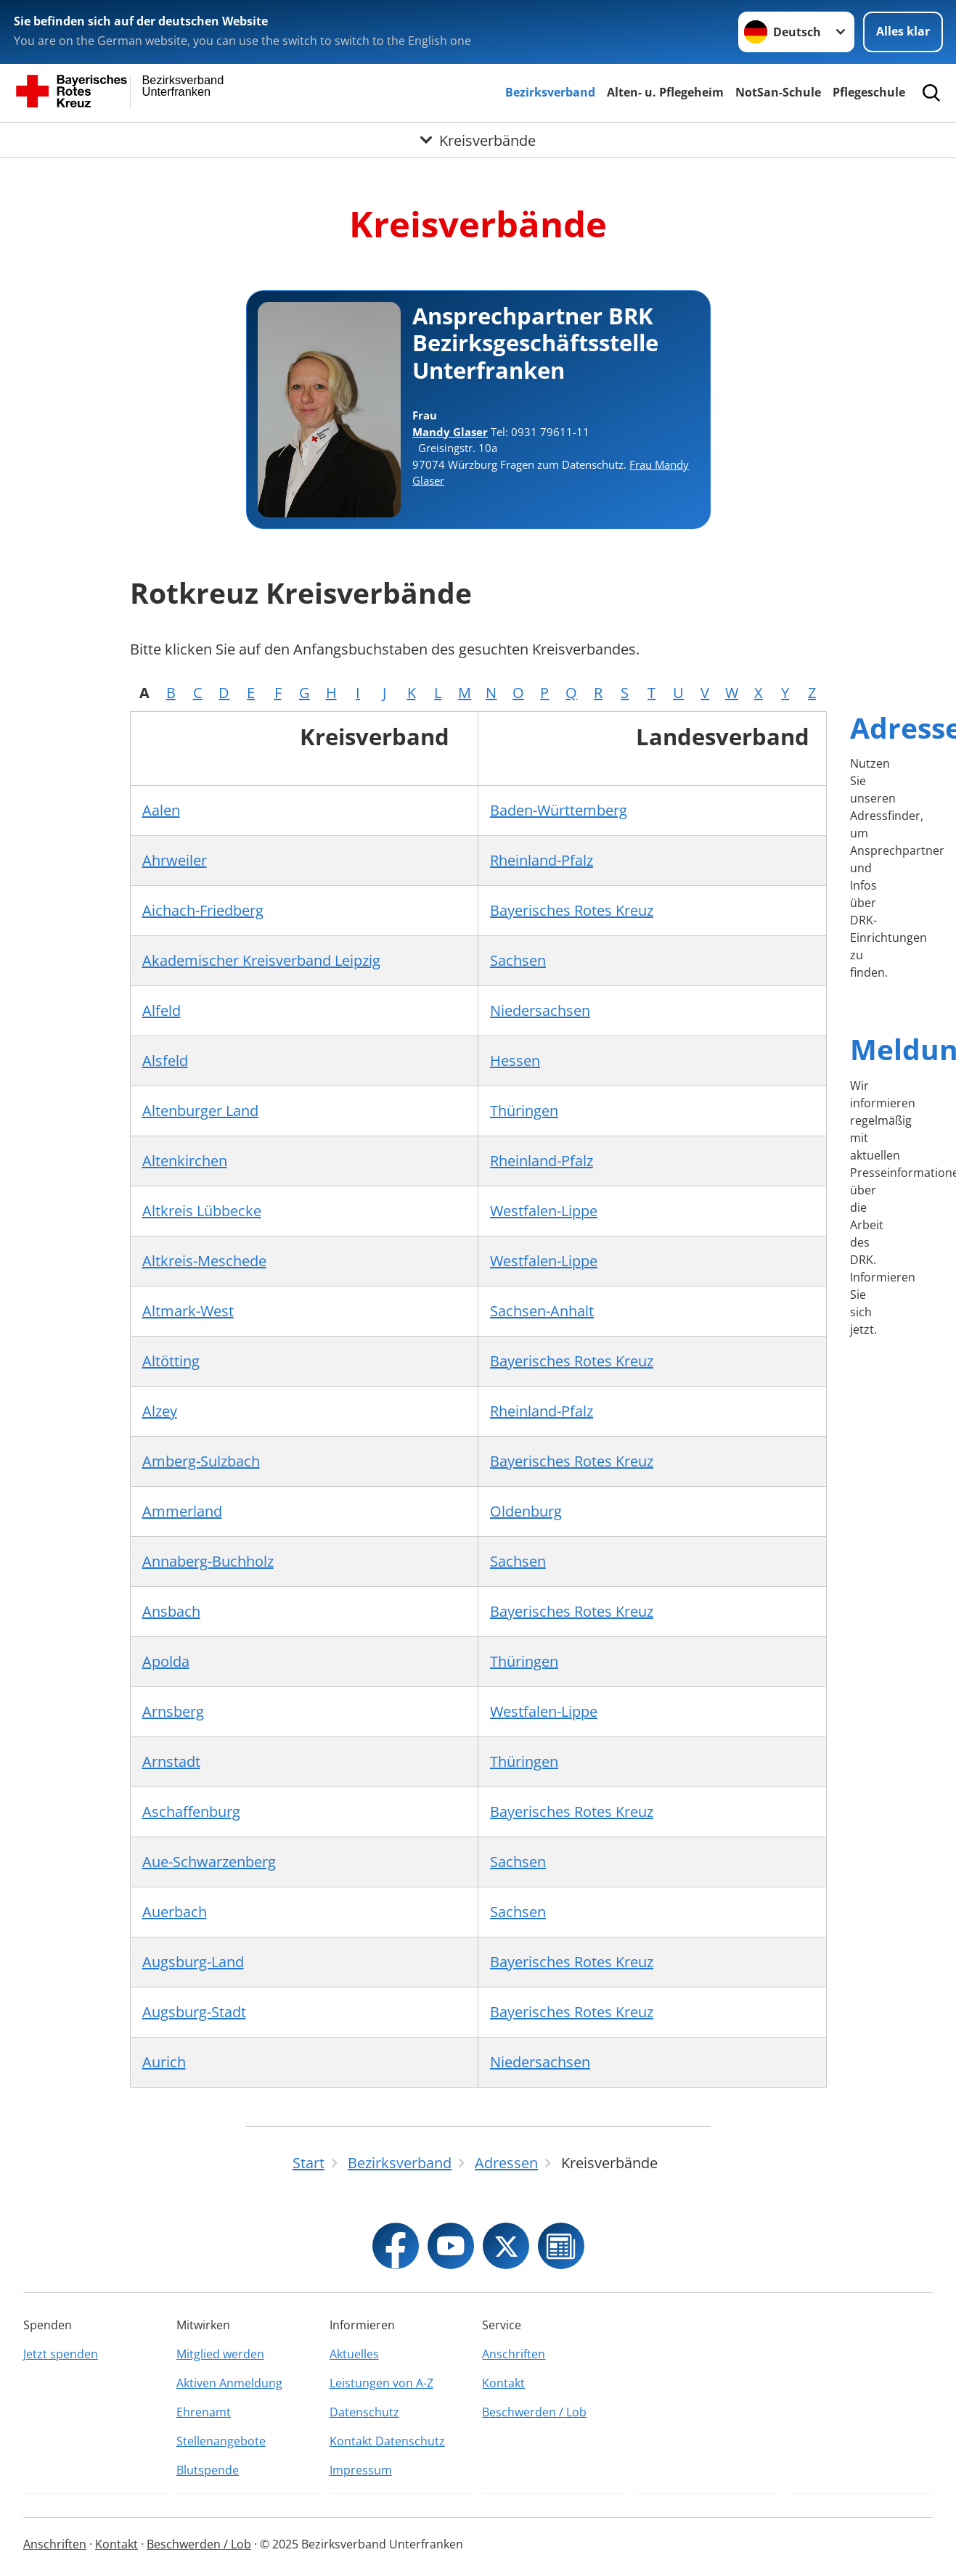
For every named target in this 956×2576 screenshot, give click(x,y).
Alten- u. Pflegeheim (665, 92)
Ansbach (171, 1611)
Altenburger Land (200, 1110)
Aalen (161, 810)
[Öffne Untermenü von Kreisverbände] (478, 140)
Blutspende (207, 2470)
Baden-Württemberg (558, 810)
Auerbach (174, 1911)
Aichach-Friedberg (202, 910)
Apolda (165, 1661)
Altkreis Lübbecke (201, 1211)
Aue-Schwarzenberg (209, 1861)
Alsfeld (165, 1060)
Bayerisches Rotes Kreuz (571, 910)
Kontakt (503, 2383)
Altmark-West (188, 1311)
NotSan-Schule (778, 92)
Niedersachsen (540, 1010)
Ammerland (182, 1511)
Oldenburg (526, 1511)
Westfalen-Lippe (543, 1211)
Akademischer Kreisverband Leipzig (261, 960)
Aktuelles (354, 2354)
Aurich (164, 2062)
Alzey (159, 1411)
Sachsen (518, 960)
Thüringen (524, 1110)
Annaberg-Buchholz (208, 1561)
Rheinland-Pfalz (541, 860)
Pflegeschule (869, 92)
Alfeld (161, 1010)
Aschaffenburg (191, 1811)
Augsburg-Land (193, 1962)
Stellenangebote (221, 2441)
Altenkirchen (184, 1160)
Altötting (171, 1361)
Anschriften (513, 2354)
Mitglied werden (220, 2354)
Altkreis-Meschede (204, 1261)
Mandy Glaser (450, 431)
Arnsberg (173, 1711)
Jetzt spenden (60, 2354)
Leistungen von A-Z (381, 2383)
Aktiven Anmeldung (229, 2383)
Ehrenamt (203, 2412)
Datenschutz (364, 2412)
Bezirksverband (550, 92)
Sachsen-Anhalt (542, 1311)
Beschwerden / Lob (534, 2412)
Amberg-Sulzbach (201, 1461)
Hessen (515, 1060)
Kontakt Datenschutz (387, 2441)
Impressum (361, 2470)
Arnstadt (171, 1761)
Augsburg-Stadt (194, 2012)
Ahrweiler (174, 860)
